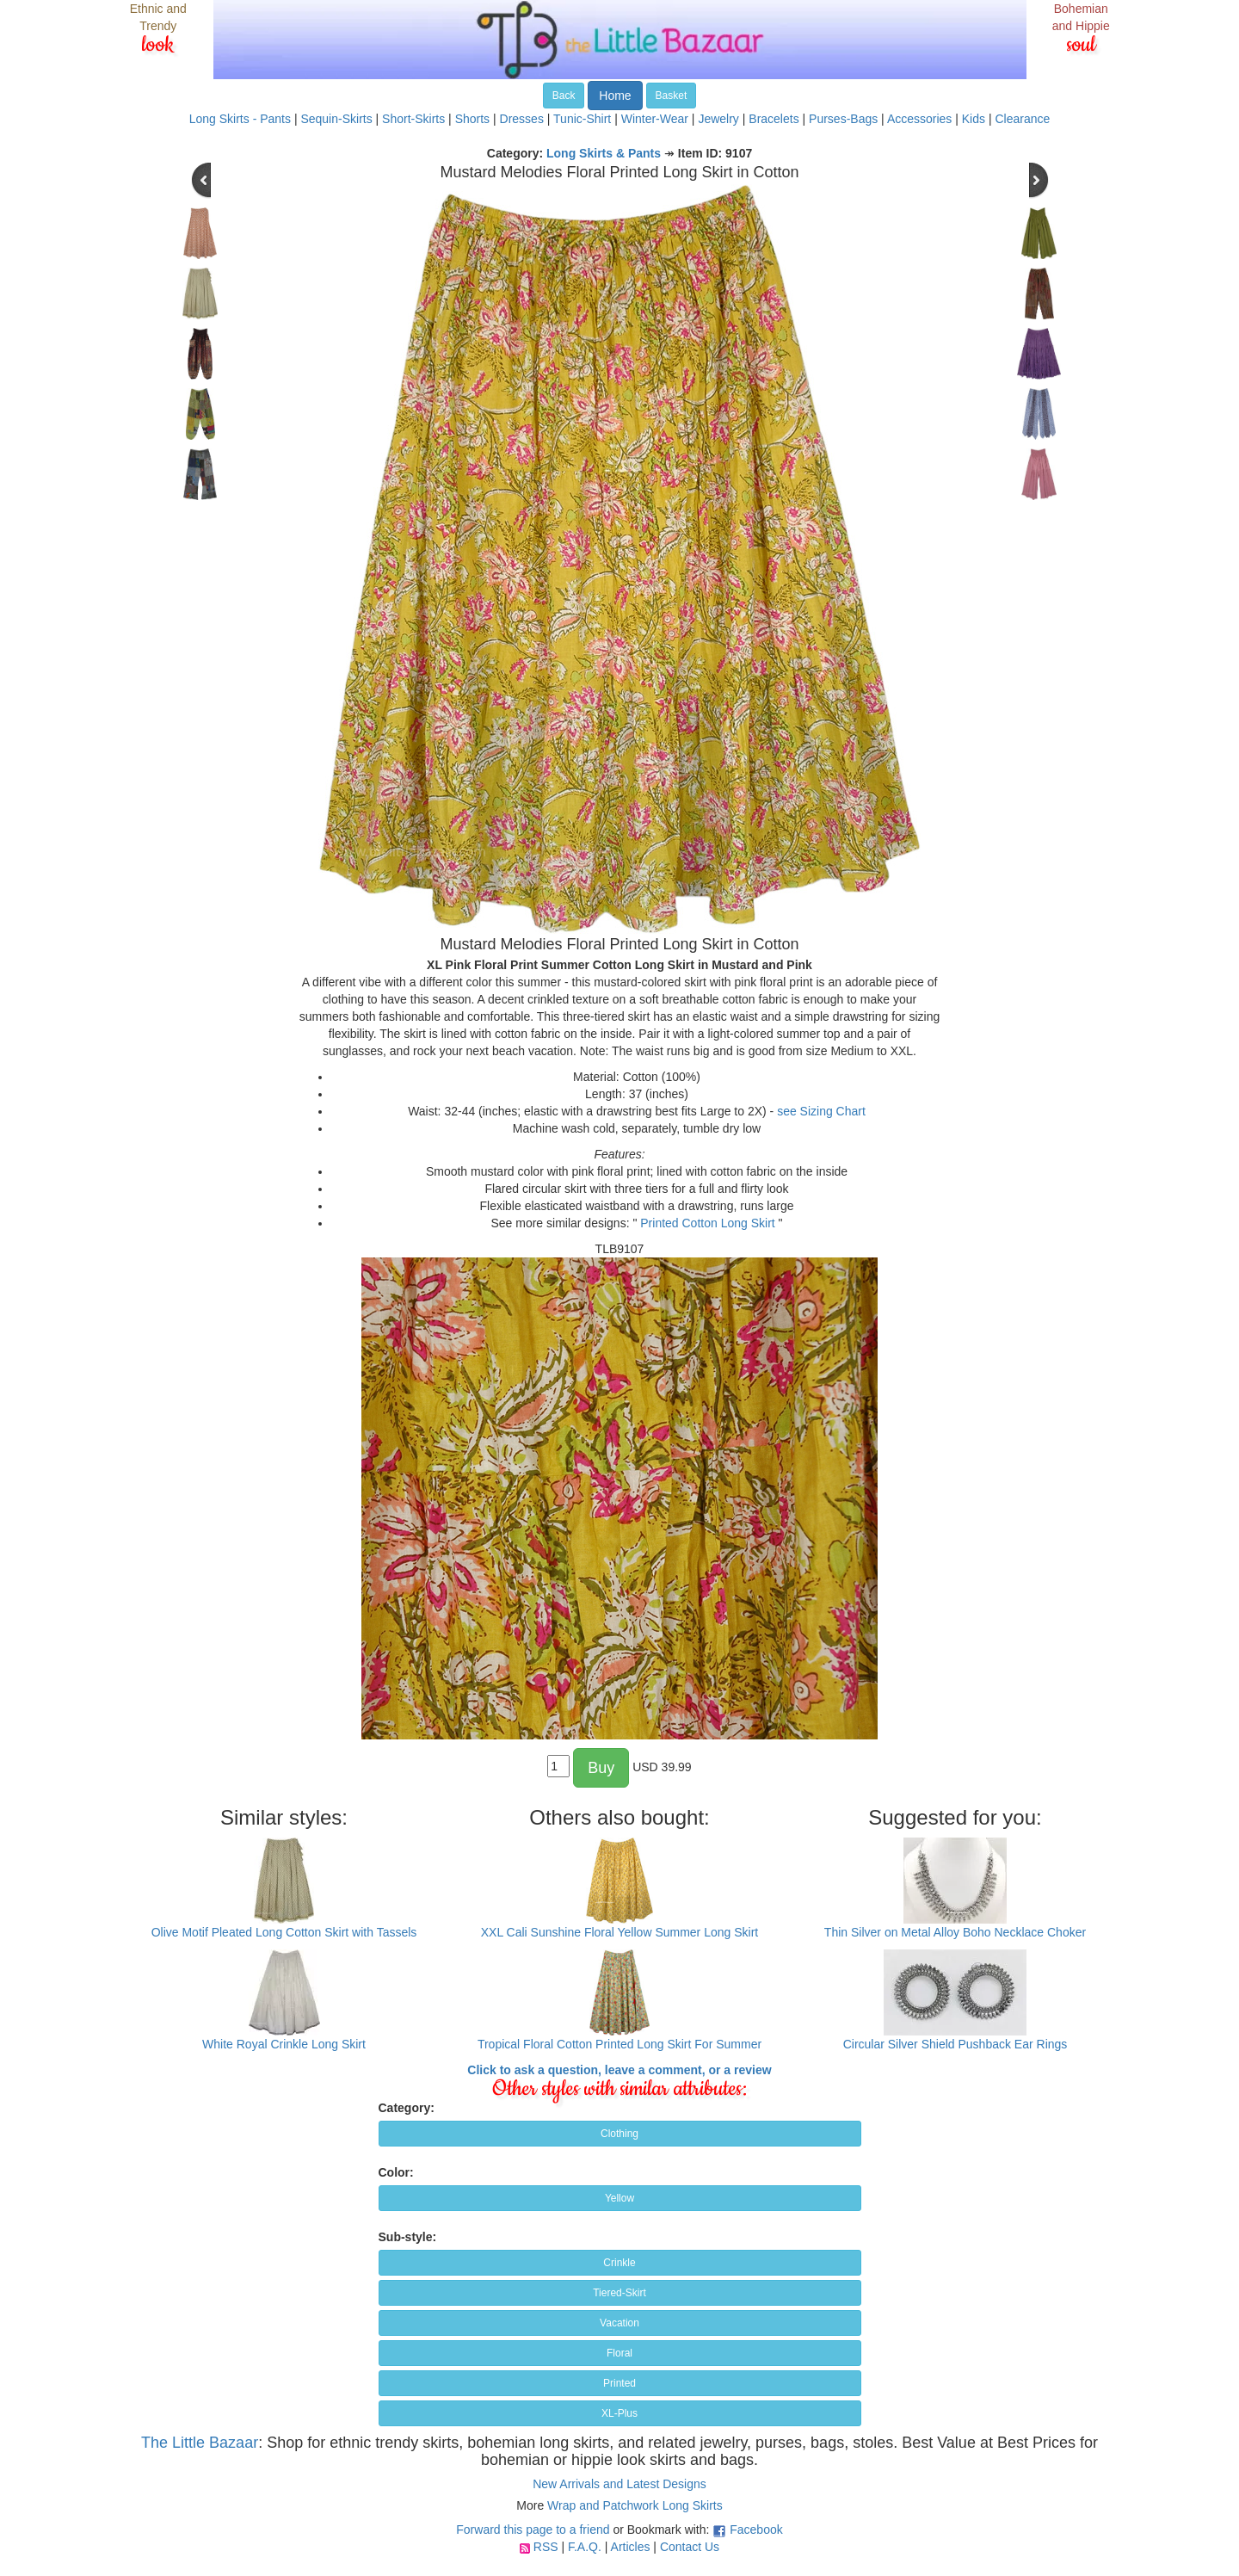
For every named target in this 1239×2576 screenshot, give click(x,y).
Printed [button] (619, 2383)
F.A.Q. (584, 2547)
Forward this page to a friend (532, 2529)
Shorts (472, 119)
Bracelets (773, 119)
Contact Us (689, 2547)
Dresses (522, 119)
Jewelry (718, 119)
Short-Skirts (413, 119)
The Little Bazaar (199, 2442)
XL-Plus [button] (619, 2413)
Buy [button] (601, 1767)
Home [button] (615, 95)
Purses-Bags (843, 119)
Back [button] (564, 96)
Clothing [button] (619, 2134)
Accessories (919, 119)
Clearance (1022, 119)
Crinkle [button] (619, 2263)
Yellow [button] (619, 2198)
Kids (973, 119)
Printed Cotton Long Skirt (707, 1223)
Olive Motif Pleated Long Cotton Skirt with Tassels (284, 1932)
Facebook (756, 2529)
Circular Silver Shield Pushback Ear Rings (955, 2044)
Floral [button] (619, 2353)
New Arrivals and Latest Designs (619, 2484)
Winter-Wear (654, 119)
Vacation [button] (619, 2323)
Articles (630, 2547)
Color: (396, 2172)
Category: (407, 2108)
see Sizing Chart (821, 1111)
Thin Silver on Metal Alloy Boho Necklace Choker (955, 1932)
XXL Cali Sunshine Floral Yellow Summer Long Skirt (619, 1932)
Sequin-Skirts (336, 119)
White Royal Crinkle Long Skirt (284, 2044)
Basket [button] (671, 96)
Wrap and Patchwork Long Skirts (635, 2505)
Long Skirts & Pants (603, 153)
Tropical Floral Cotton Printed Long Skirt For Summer (619, 2044)
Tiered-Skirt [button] (619, 2293)
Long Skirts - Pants (240, 119)
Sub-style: (408, 2237)
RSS (545, 2547)
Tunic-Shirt (582, 119)
